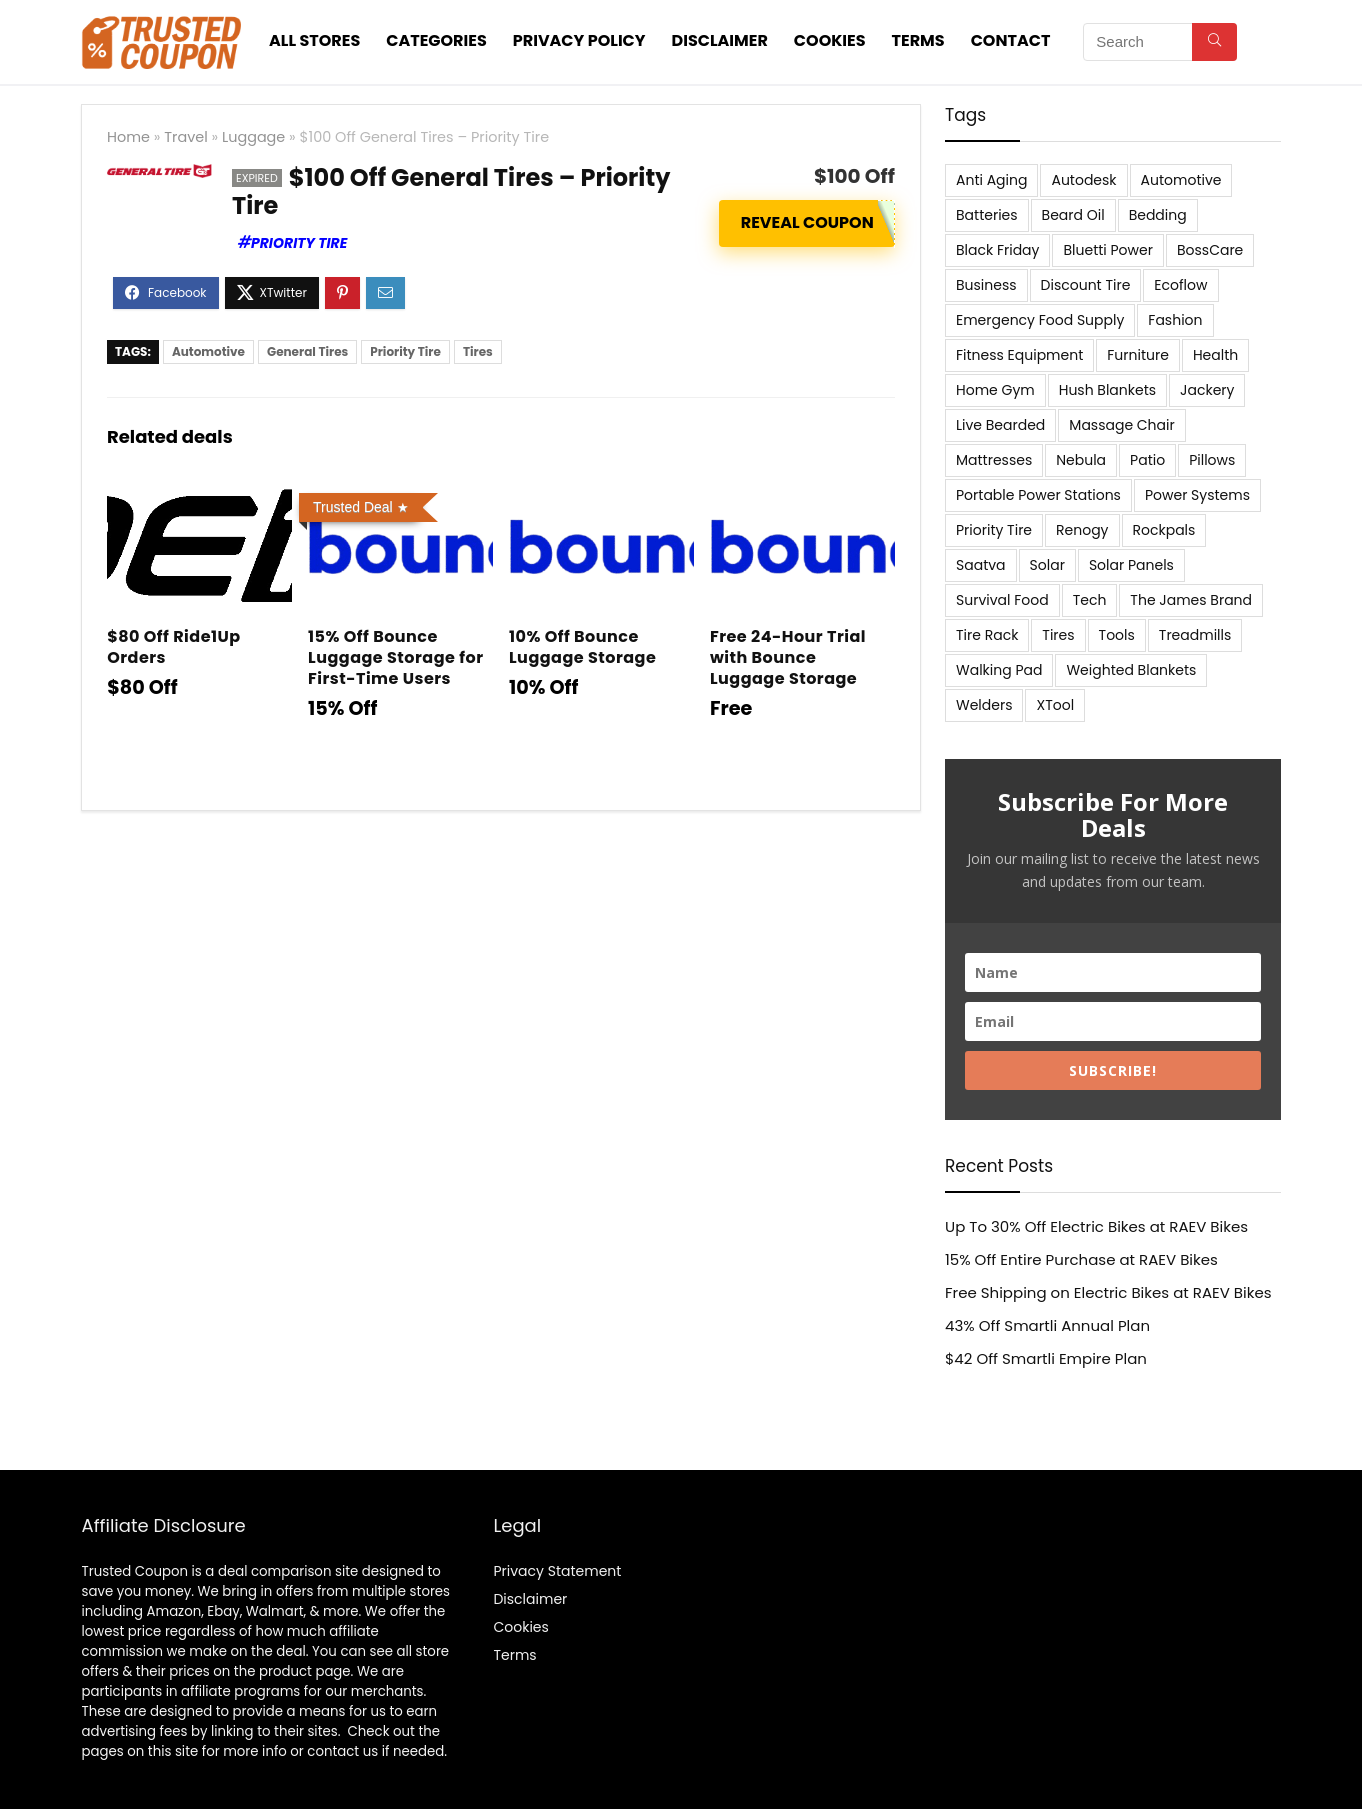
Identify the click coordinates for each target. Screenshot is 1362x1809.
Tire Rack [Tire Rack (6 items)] (987, 635)
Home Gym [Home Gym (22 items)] (995, 390)
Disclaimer (720, 40)
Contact (1011, 40)
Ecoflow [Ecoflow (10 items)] (1180, 285)
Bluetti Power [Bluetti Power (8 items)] (1108, 250)
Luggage (253, 137)
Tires (478, 351)
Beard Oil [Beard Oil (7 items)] (1073, 215)
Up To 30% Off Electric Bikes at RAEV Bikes (1096, 1226)
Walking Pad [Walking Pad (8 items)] (999, 670)
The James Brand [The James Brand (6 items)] (1191, 600)
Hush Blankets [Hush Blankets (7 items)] (1107, 390)
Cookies (830, 40)
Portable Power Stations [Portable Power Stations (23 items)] (1038, 495)
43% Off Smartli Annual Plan (1047, 1325)
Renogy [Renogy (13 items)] (1082, 530)
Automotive (208, 351)
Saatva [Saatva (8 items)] (981, 565)
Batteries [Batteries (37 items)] (987, 215)
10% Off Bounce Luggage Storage (582, 647)
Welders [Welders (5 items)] (984, 705)
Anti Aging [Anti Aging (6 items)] (991, 180)
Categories (436, 40)
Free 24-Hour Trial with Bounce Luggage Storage (788, 657)
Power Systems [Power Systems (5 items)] (1197, 495)
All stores (314, 40)
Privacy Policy (579, 40)
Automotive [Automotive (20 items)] (1181, 180)
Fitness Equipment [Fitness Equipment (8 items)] (1019, 355)
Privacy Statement (557, 1571)
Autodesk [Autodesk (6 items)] (1083, 180)
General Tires (307, 351)
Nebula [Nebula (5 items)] (1081, 460)
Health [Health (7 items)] (1215, 355)
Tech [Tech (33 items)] (1090, 600)
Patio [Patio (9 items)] (1147, 460)
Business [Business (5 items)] (986, 285)
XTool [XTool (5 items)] (1055, 705)
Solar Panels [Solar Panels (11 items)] (1131, 565)
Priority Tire (299, 243)
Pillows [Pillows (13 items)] (1212, 460)
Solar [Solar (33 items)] (1047, 565)
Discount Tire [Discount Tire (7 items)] (1086, 285)
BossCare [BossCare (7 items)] (1210, 250)
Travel (185, 137)
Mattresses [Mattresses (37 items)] (994, 460)
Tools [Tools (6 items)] (1117, 635)
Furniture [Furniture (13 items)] (1138, 355)
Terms (918, 40)
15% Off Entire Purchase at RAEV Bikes (1081, 1259)
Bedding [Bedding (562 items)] (1158, 215)
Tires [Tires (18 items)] (1058, 635)
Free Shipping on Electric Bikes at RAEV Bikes (1108, 1292)
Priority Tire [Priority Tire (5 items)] (994, 530)
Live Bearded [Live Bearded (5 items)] (1000, 425)
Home (128, 137)
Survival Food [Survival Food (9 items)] (1002, 600)
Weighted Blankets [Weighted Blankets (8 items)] (1131, 670)
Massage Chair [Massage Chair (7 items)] (1121, 425)
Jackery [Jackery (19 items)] (1207, 390)
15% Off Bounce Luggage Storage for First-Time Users (395, 657)
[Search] (1214, 42)
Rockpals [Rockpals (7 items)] (1164, 530)
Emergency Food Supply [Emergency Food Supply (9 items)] (1040, 320)
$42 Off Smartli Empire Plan (1046, 1358)
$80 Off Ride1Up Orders (173, 647)
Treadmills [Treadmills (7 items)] (1195, 635)
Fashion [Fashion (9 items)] (1175, 320)
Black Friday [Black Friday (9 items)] (997, 250)
